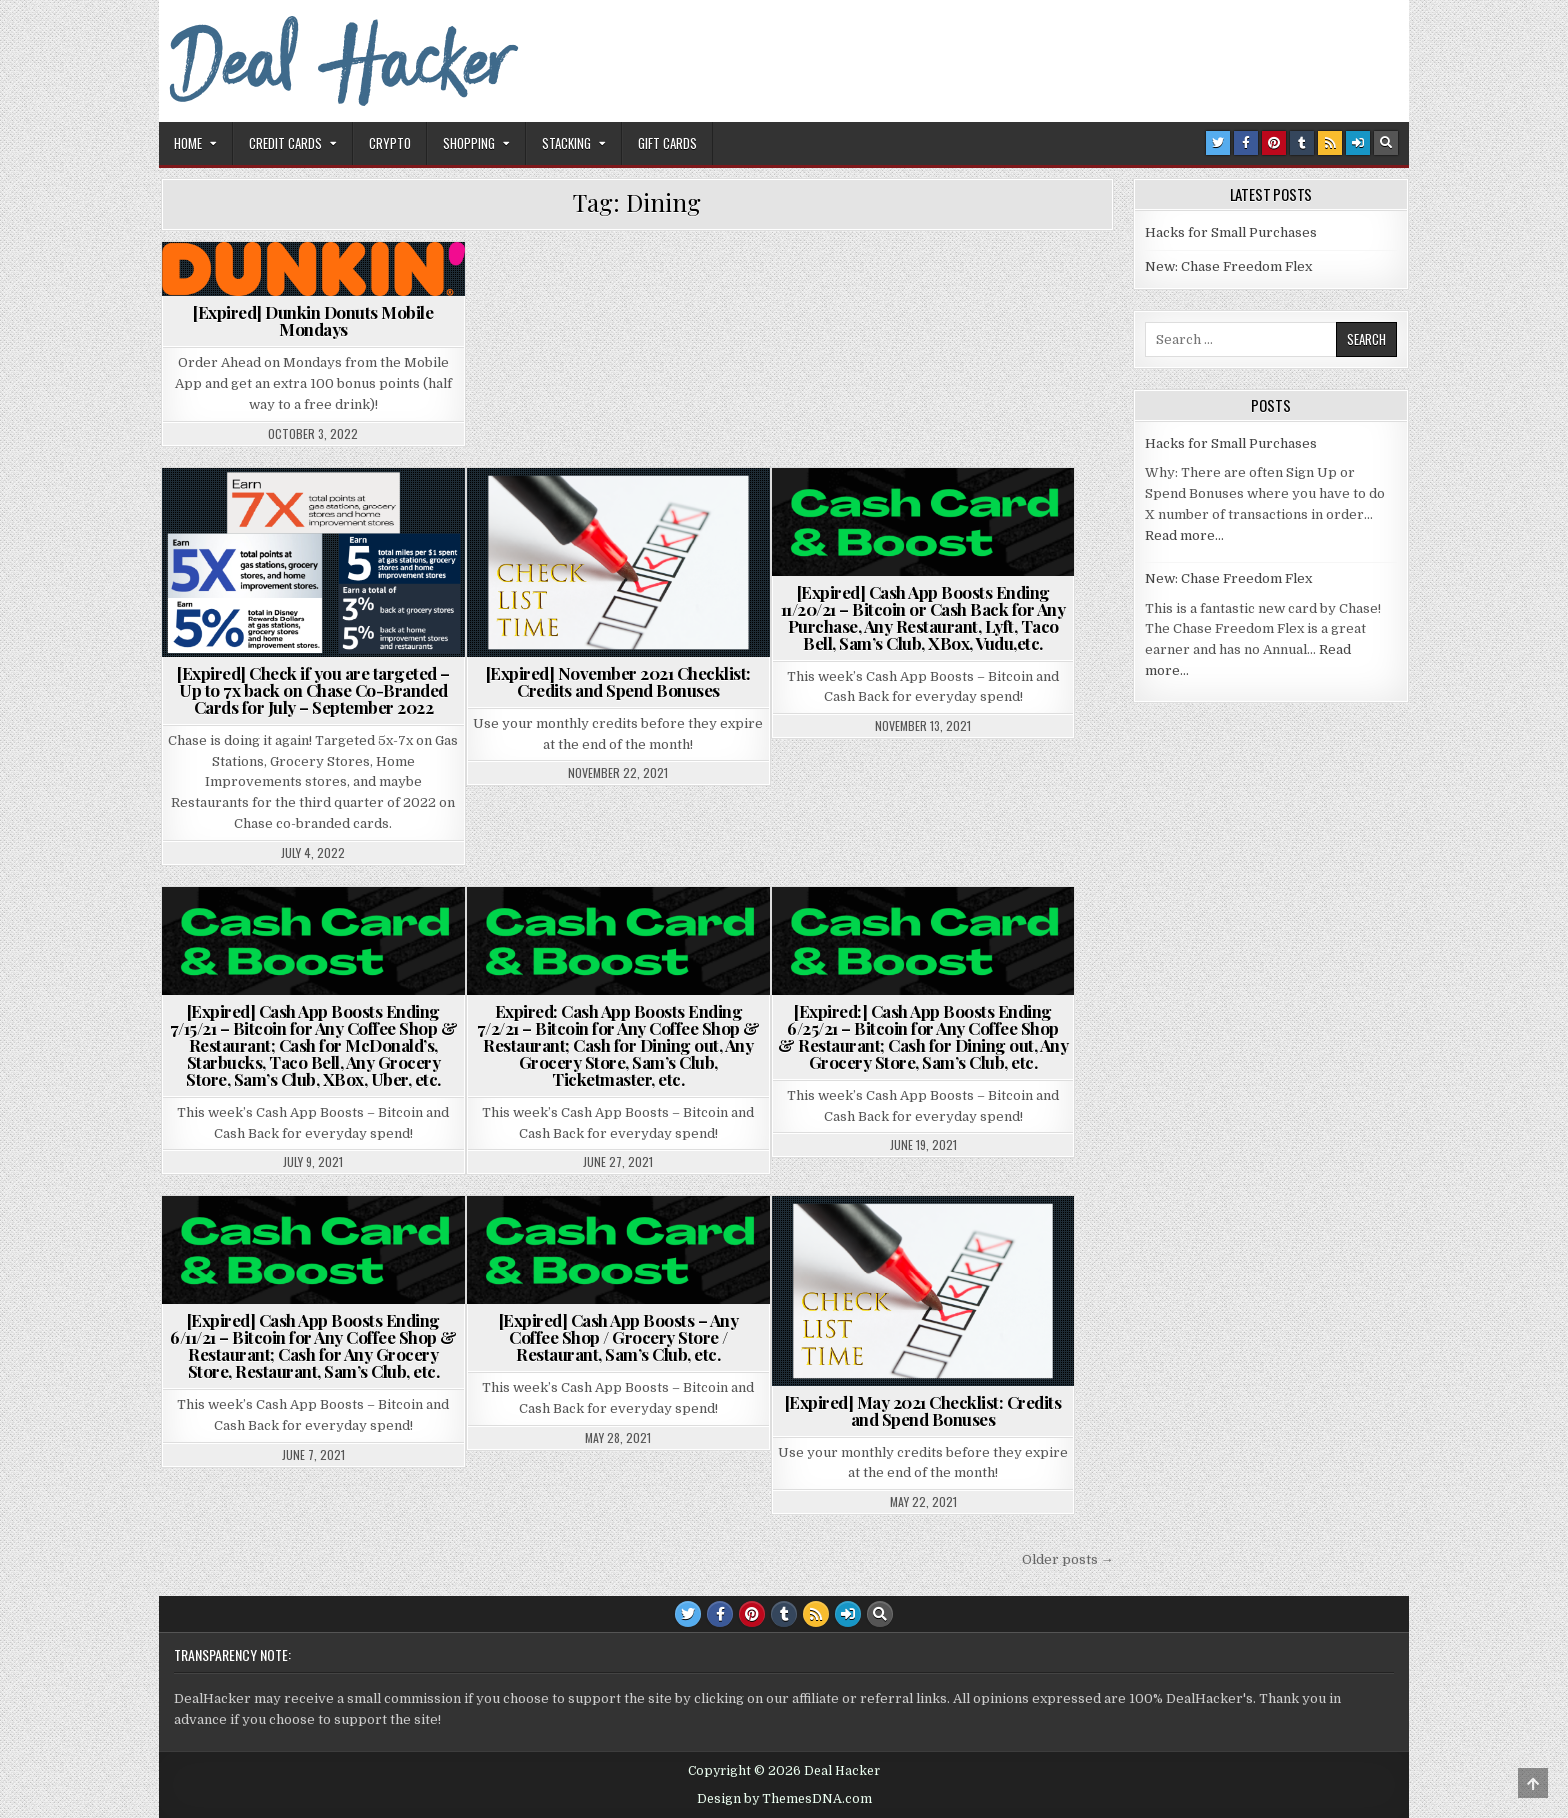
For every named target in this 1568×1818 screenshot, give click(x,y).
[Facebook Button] (1246, 143)
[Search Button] (1386, 143)
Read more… (1184, 535)
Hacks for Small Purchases (1231, 232)
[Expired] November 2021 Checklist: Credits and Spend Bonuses (618, 681)
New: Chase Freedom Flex (1228, 266)
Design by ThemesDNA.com (784, 1799)
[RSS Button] (1330, 143)
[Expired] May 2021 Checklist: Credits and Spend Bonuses (923, 1410)
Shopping (469, 143)
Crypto (390, 143)
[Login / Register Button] (1358, 143)
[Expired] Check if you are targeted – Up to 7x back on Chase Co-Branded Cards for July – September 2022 (313, 690)
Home (188, 143)
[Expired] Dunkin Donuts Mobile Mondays (313, 320)
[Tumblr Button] (1302, 143)
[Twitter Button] (1218, 143)
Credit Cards (285, 143)
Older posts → (1068, 1559)
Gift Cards (667, 143)
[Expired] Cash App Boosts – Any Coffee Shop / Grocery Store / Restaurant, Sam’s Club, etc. (619, 1337)
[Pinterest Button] (1274, 143)
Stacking (566, 143)
